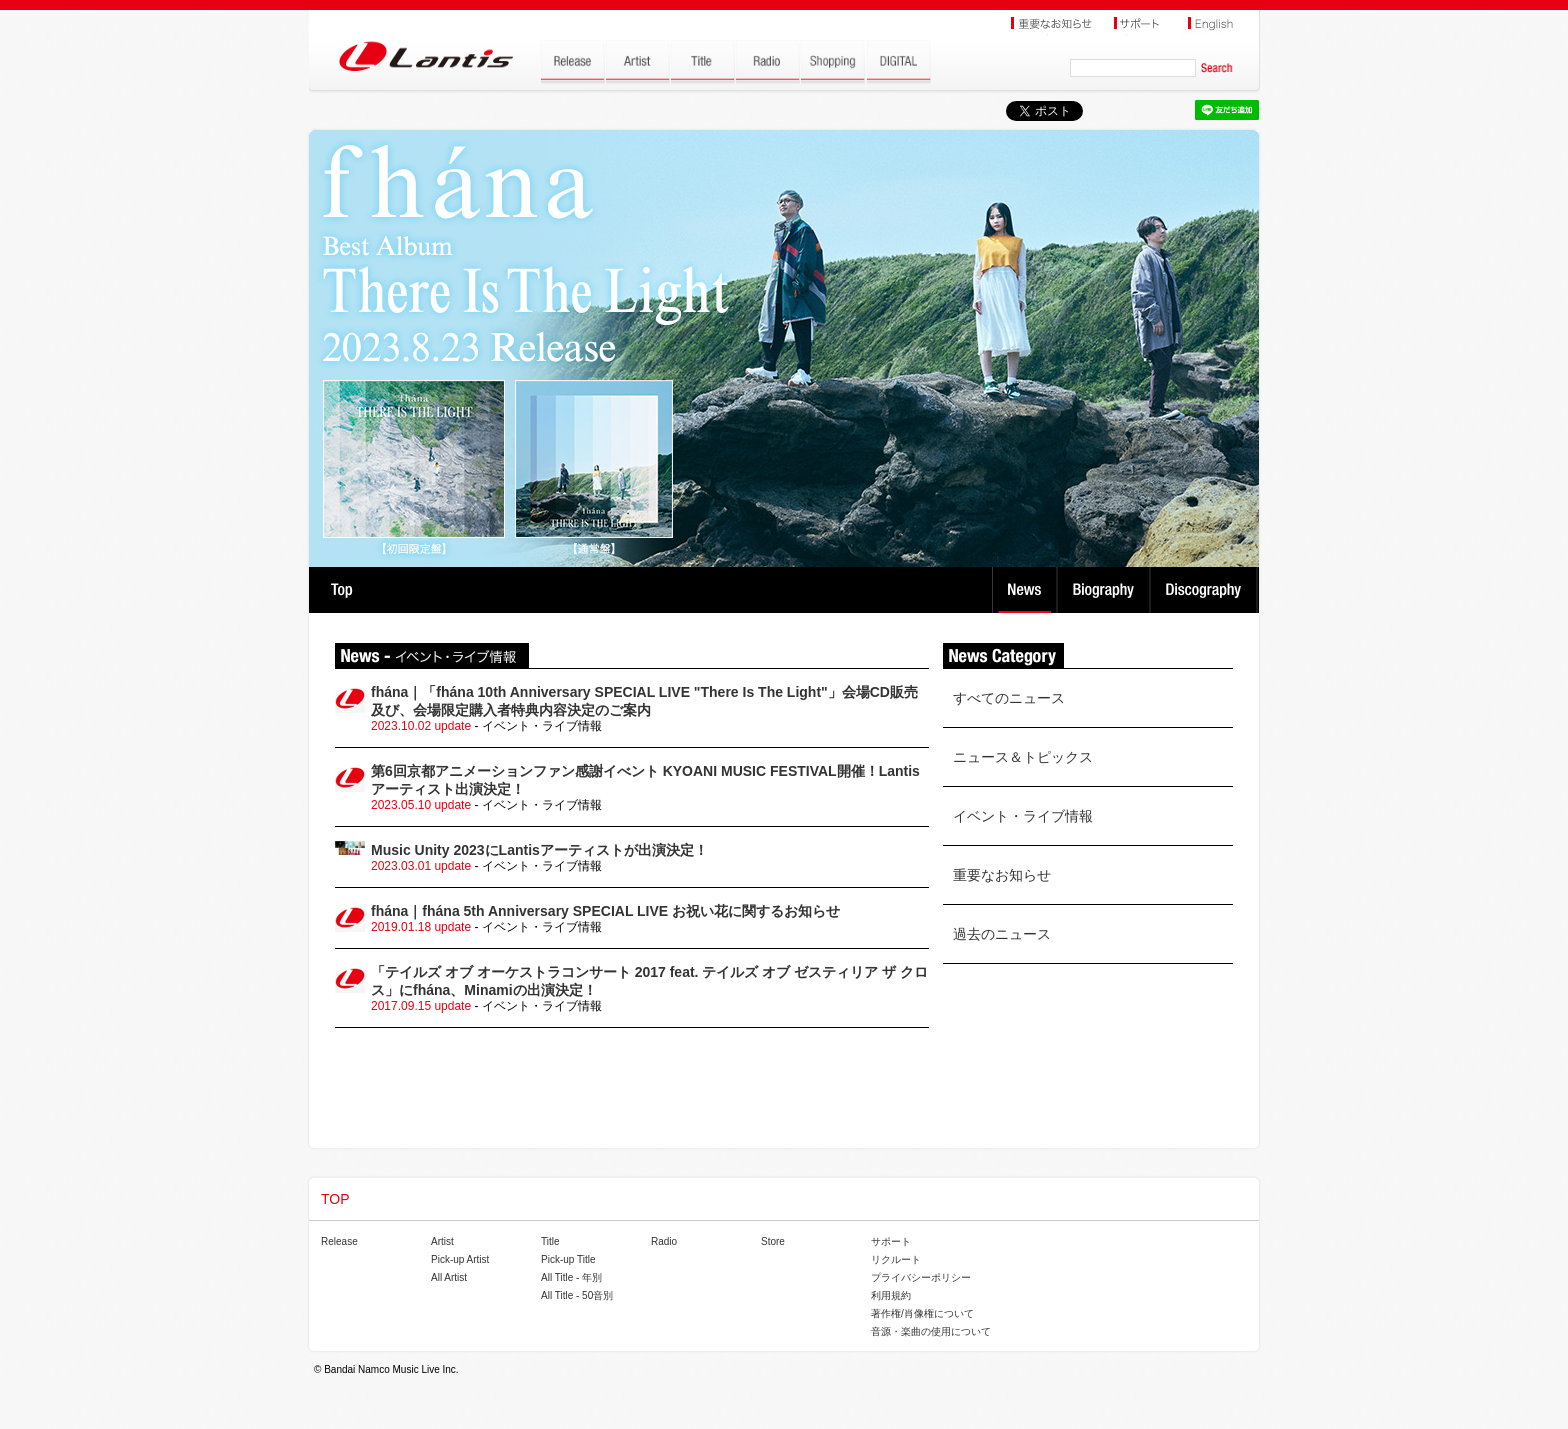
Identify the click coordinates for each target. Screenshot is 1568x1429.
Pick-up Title (568, 1259)
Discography (1205, 590)
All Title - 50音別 (577, 1295)
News (1024, 590)
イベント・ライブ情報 (1023, 816)
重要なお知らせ (1002, 875)
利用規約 (891, 1295)
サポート (891, 1241)
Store (773, 1241)
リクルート (896, 1259)
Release (339, 1241)
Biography (1105, 590)
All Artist (449, 1277)
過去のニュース (1002, 934)
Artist (442, 1241)
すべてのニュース (1009, 698)
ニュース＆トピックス (1023, 757)
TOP (341, 590)
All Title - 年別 (571, 1277)
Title (550, 1241)
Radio (664, 1241)
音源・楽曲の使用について (931, 1331)
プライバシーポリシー (921, 1277)
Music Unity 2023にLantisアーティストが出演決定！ (539, 850)
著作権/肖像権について (922, 1313)
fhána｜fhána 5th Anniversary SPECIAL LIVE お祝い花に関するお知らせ (605, 911)
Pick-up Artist (460, 1259)
